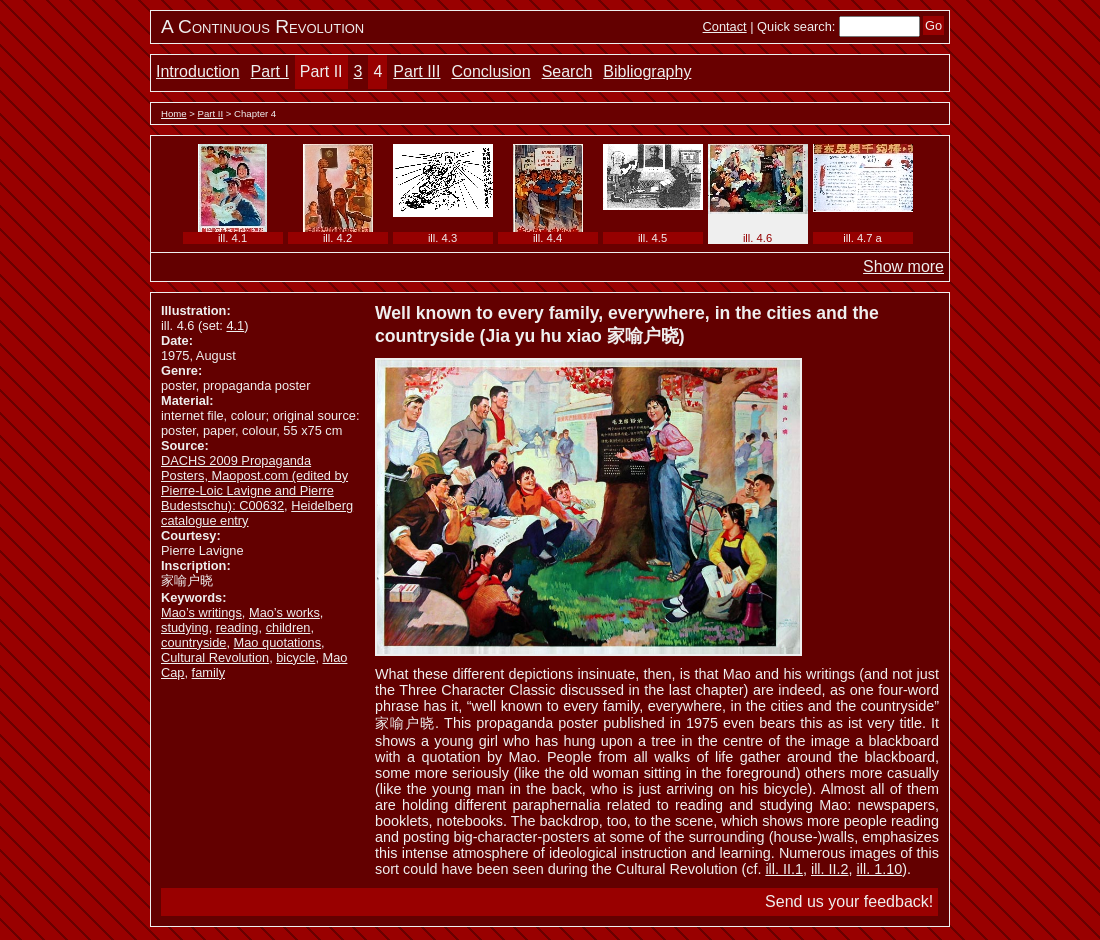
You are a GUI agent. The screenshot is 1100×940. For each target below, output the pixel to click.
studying (185, 627)
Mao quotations (278, 642)
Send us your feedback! (849, 901)
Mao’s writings (201, 612)
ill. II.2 (830, 869)
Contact (725, 26)
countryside (193, 642)
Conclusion (490, 71)
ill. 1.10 (880, 869)
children (288, 627)
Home (174, 113)
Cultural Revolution (215, 657)
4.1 (235, 325)
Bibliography (647, 71)
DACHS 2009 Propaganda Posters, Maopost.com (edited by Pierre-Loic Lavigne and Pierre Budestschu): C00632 (254, 483)
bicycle (295, 657)
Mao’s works (284, 612)
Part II (321, 71)
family (208, 672)
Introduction (198, 71)
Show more (903, 266)
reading (237, 627)
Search (567, 71)
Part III (416, 71)
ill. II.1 (784, 869)
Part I (270, 71)
